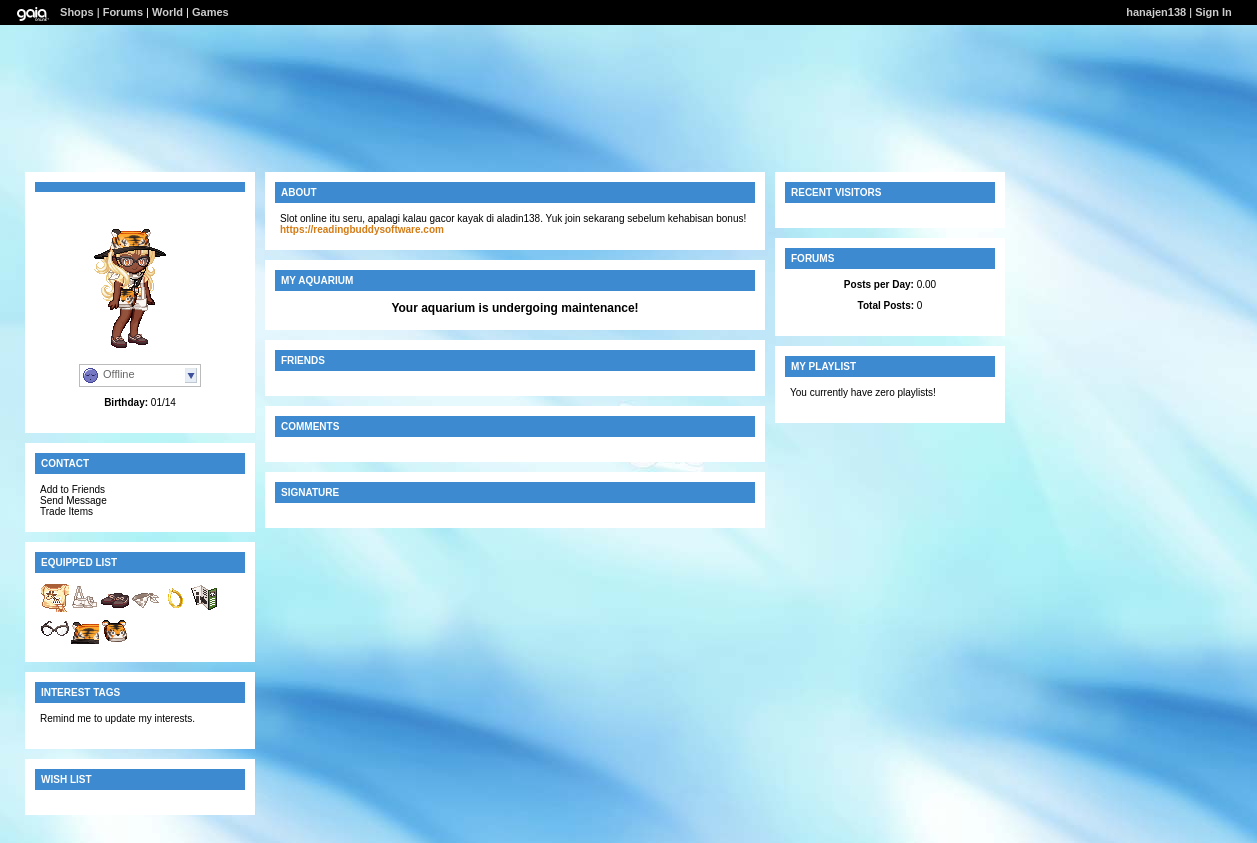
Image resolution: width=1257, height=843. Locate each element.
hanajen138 (1156, 12)
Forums (123, 12)
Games (210, 12)
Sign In (1213, 12)
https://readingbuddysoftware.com (362, 229)
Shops (77, 12)
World (167, 12)
